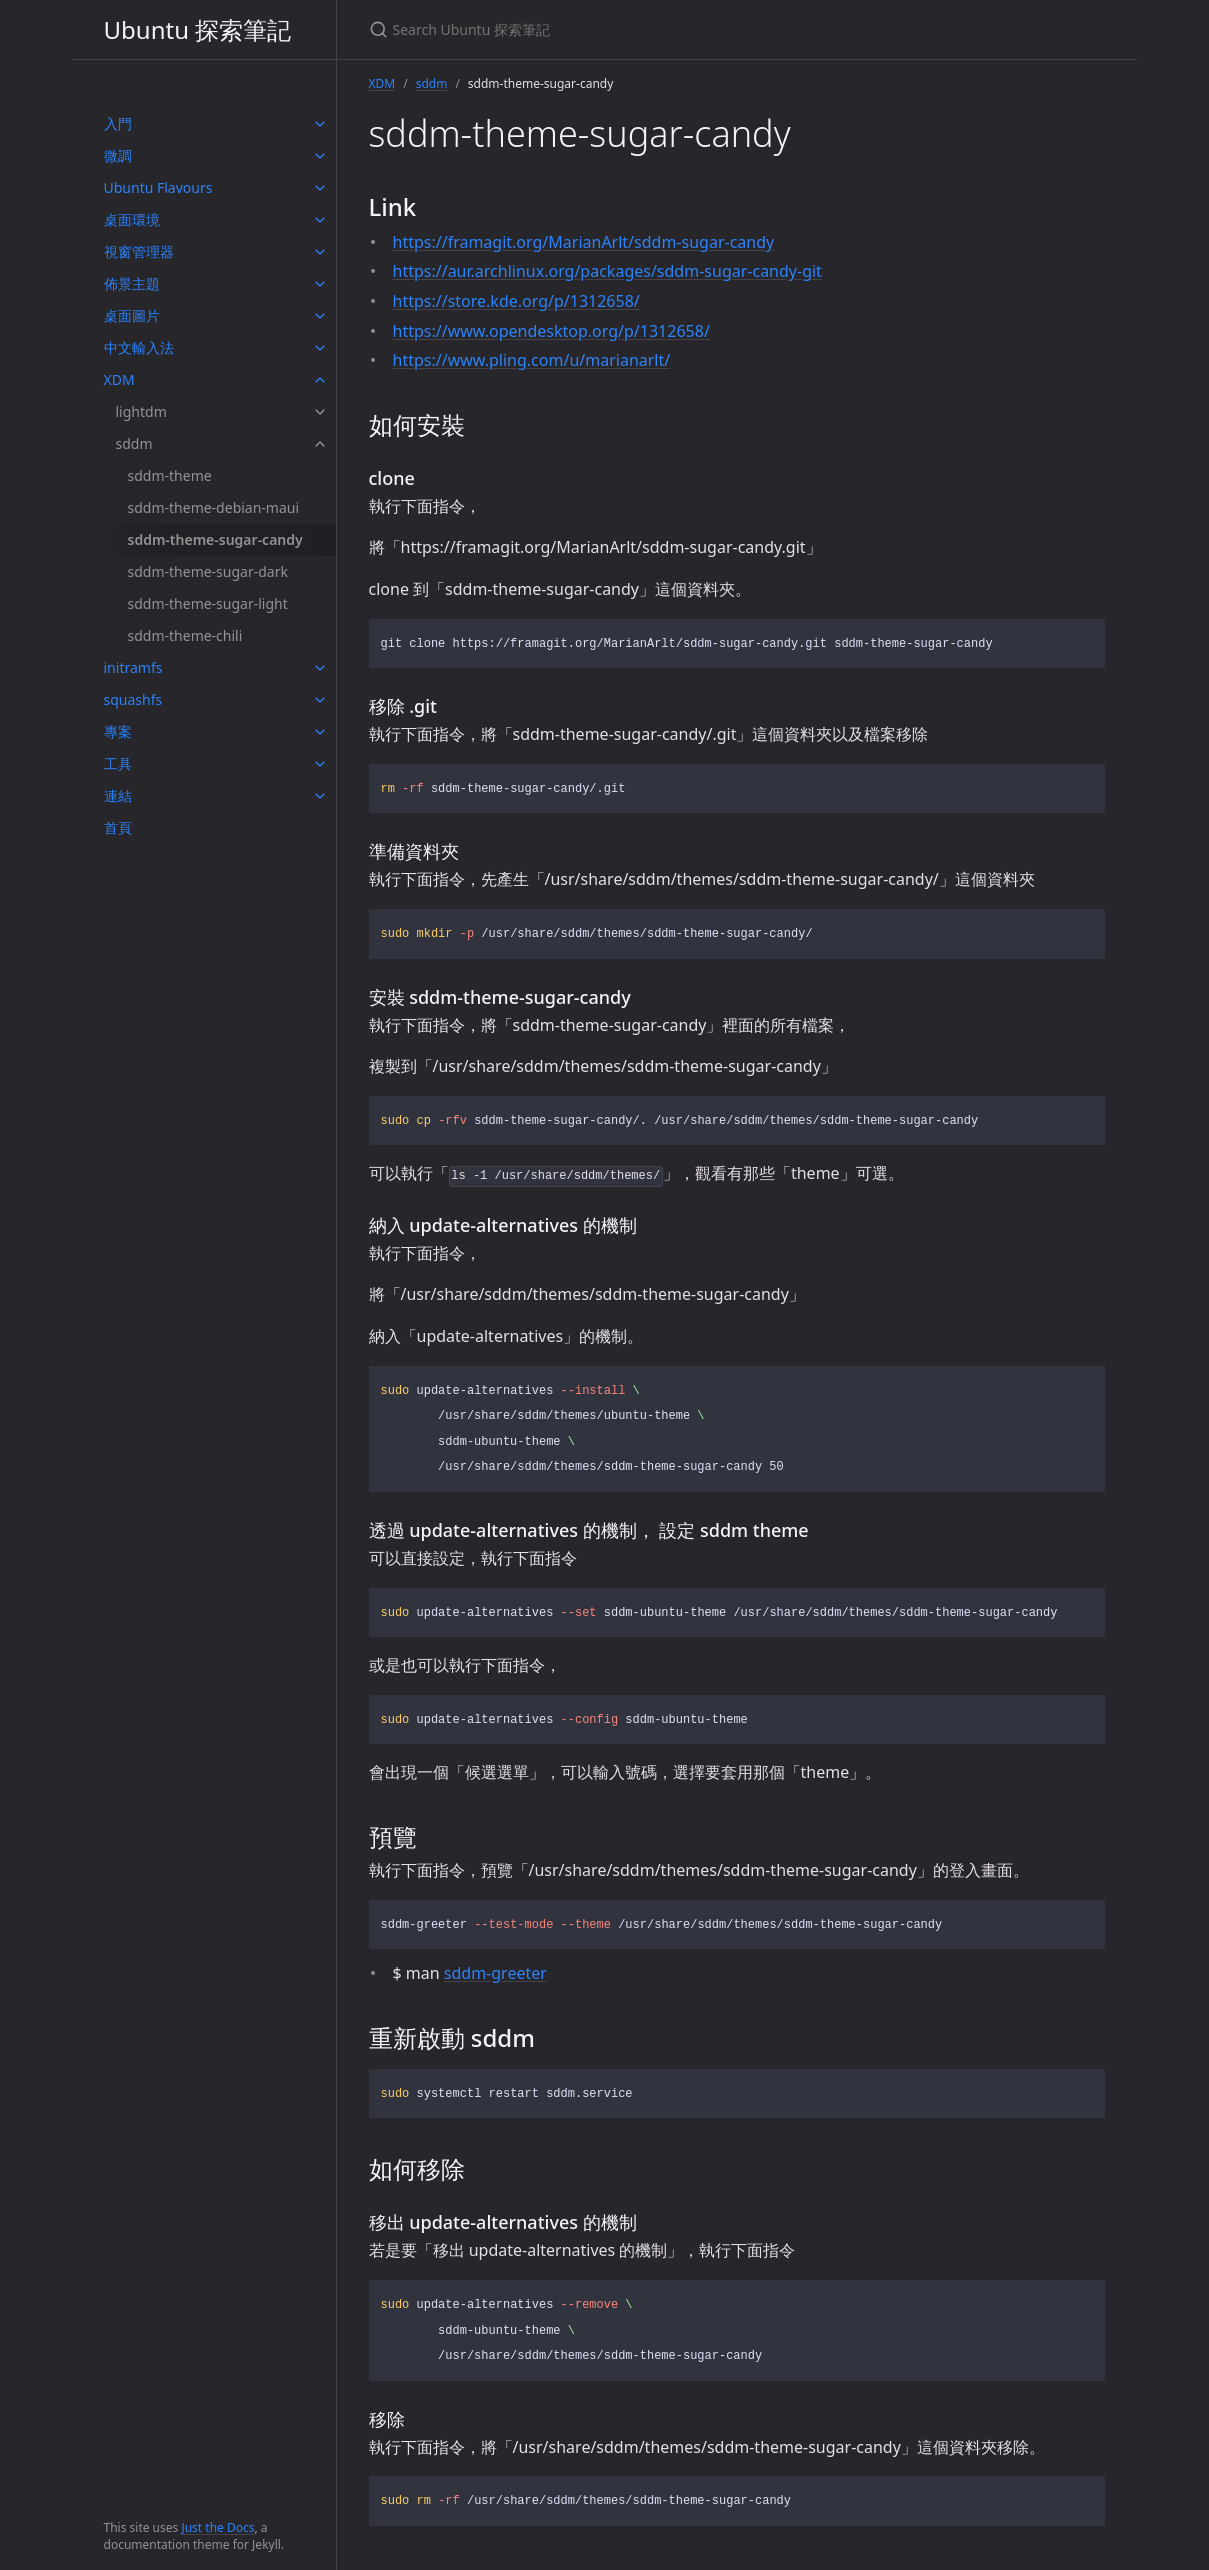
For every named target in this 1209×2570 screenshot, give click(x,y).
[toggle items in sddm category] (320, 444)
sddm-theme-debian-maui (214, 507)
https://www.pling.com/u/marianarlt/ (532, 360)
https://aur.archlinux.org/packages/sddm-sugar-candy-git (607, 271)
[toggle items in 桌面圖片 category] (320, 316)
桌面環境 (132, 219)
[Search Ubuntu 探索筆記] (605, 29)
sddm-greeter (495, 1973)
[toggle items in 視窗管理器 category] (320, 252)
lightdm (141, 411)
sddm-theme (170, 475)
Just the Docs (217, 2527)
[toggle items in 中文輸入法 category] (320, 348)
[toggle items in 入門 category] (320, 124)
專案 (118, 731)
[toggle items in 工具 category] (320, 764)
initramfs (133, 667)
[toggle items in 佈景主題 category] (320, 284)
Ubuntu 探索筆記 (198, 29)
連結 (118, 795)
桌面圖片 (132, 315)
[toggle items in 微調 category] (320, 156)
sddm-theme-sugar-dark (208, 571)
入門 (118, 123)
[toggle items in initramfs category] (320, 668)
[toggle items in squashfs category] (320, 700)
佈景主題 (132, 283)
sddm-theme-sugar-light (208, 603)
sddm (134, 443)
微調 (118, 155)
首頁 (118, 827)
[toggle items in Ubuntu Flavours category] (320, 188)
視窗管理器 (139, 251)
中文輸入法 (139, 347)
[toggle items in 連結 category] (320, 796)
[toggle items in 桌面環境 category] (320, 220)
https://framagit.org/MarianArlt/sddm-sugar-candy (584, 242)
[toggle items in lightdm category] (320, 412)
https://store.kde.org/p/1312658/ (516, 301)
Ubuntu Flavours (158, 187)
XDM (119, 379)
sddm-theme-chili (185, 635)
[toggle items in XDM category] (320, 380)
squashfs (133, 699)
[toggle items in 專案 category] (320, 732)
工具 (118, 763)
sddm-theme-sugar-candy (215, 539)
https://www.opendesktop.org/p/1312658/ (551, 331)
